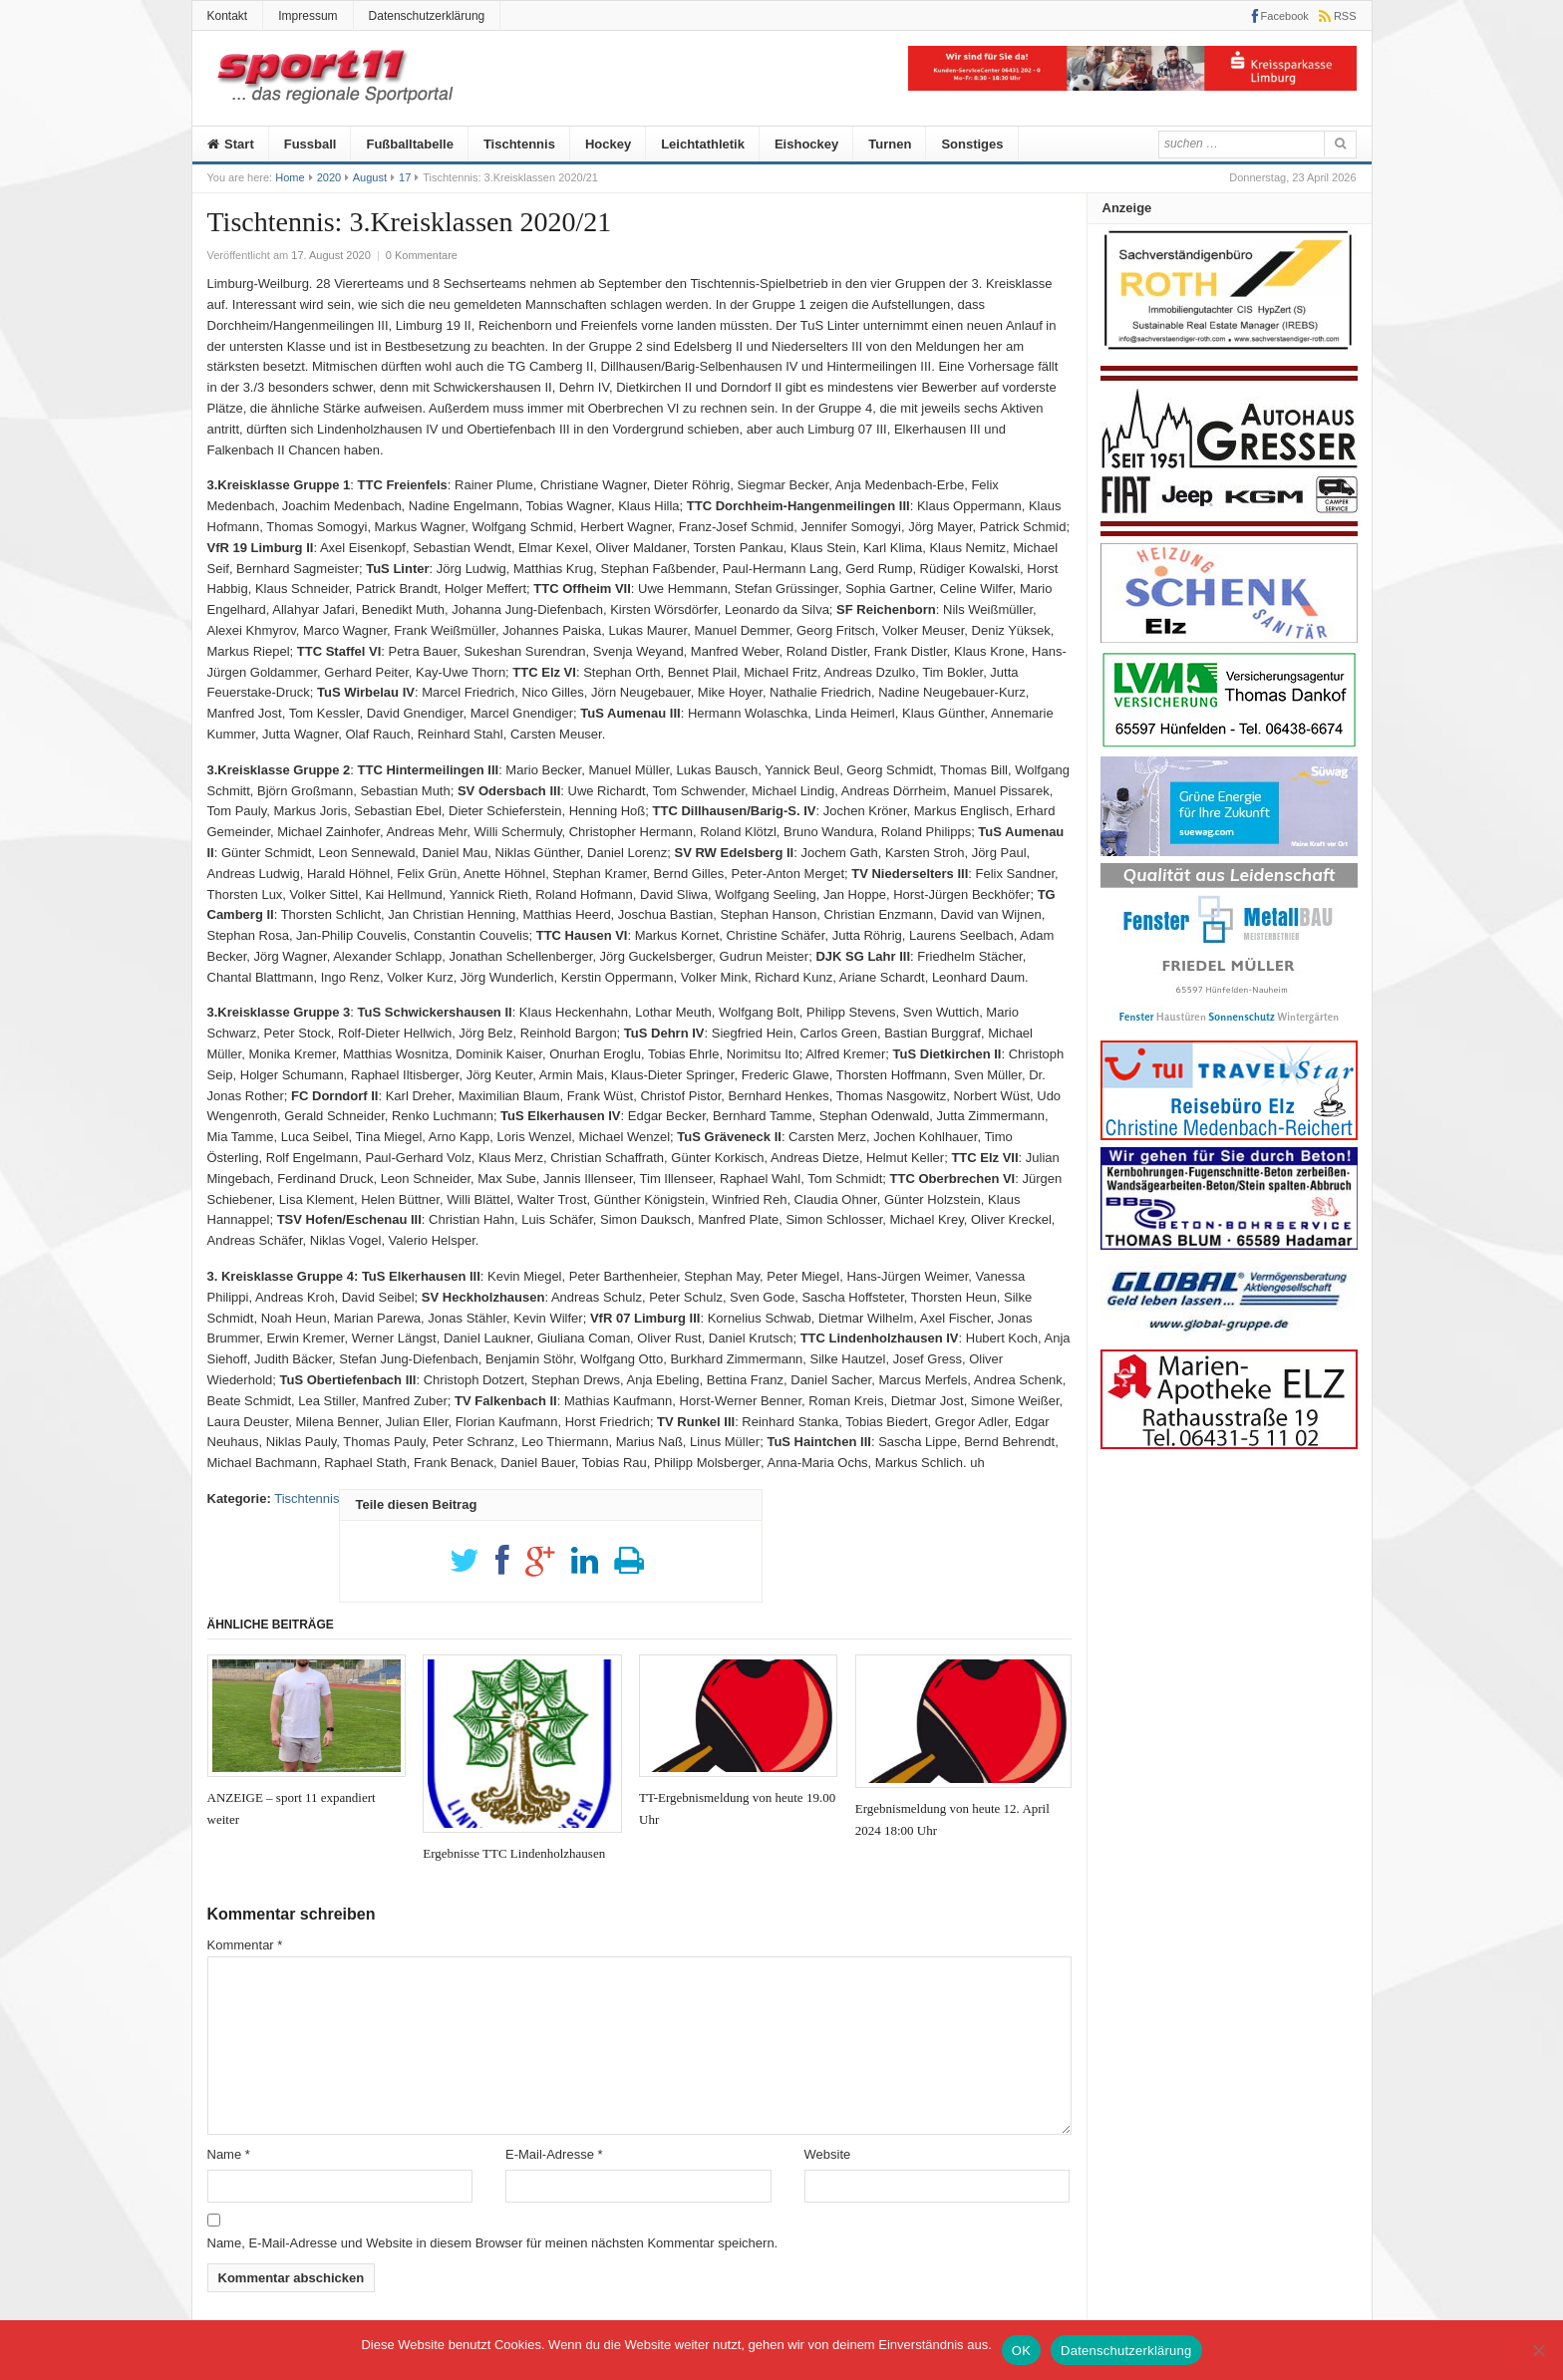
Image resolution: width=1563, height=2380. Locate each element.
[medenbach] (1229, 1135)
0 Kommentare (422, 255)
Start (230, 144)
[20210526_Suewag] (1229, 851)
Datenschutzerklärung (427, 16)
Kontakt (227, 16)
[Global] (1229, 1338)
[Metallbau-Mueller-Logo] (1229, 1030)
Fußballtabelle (409, 144)
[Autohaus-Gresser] (1229, 531)
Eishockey (806, 144)
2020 (329, 177)
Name (228, 2154)
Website (827, 2154)
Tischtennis (519, 144)
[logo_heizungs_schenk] (1229, 638)
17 (405, 177)
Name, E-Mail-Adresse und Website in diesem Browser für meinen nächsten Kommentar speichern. (493, 2242)
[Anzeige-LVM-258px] (1229, 745)
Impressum (307, 16)
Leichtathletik (703, 144)
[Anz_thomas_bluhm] (1229, 1245)
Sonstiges (972, 144)
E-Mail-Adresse (554, 2154)
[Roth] (1229, 355)
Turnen (889, 144)
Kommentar (245, 1944)
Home (289, 177)
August (370, 177)
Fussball (310, 144)
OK (1021, 2350)
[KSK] (1132, 86)
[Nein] (1538, 2350)
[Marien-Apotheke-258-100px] (1229, 1444)
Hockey (608, 144)
